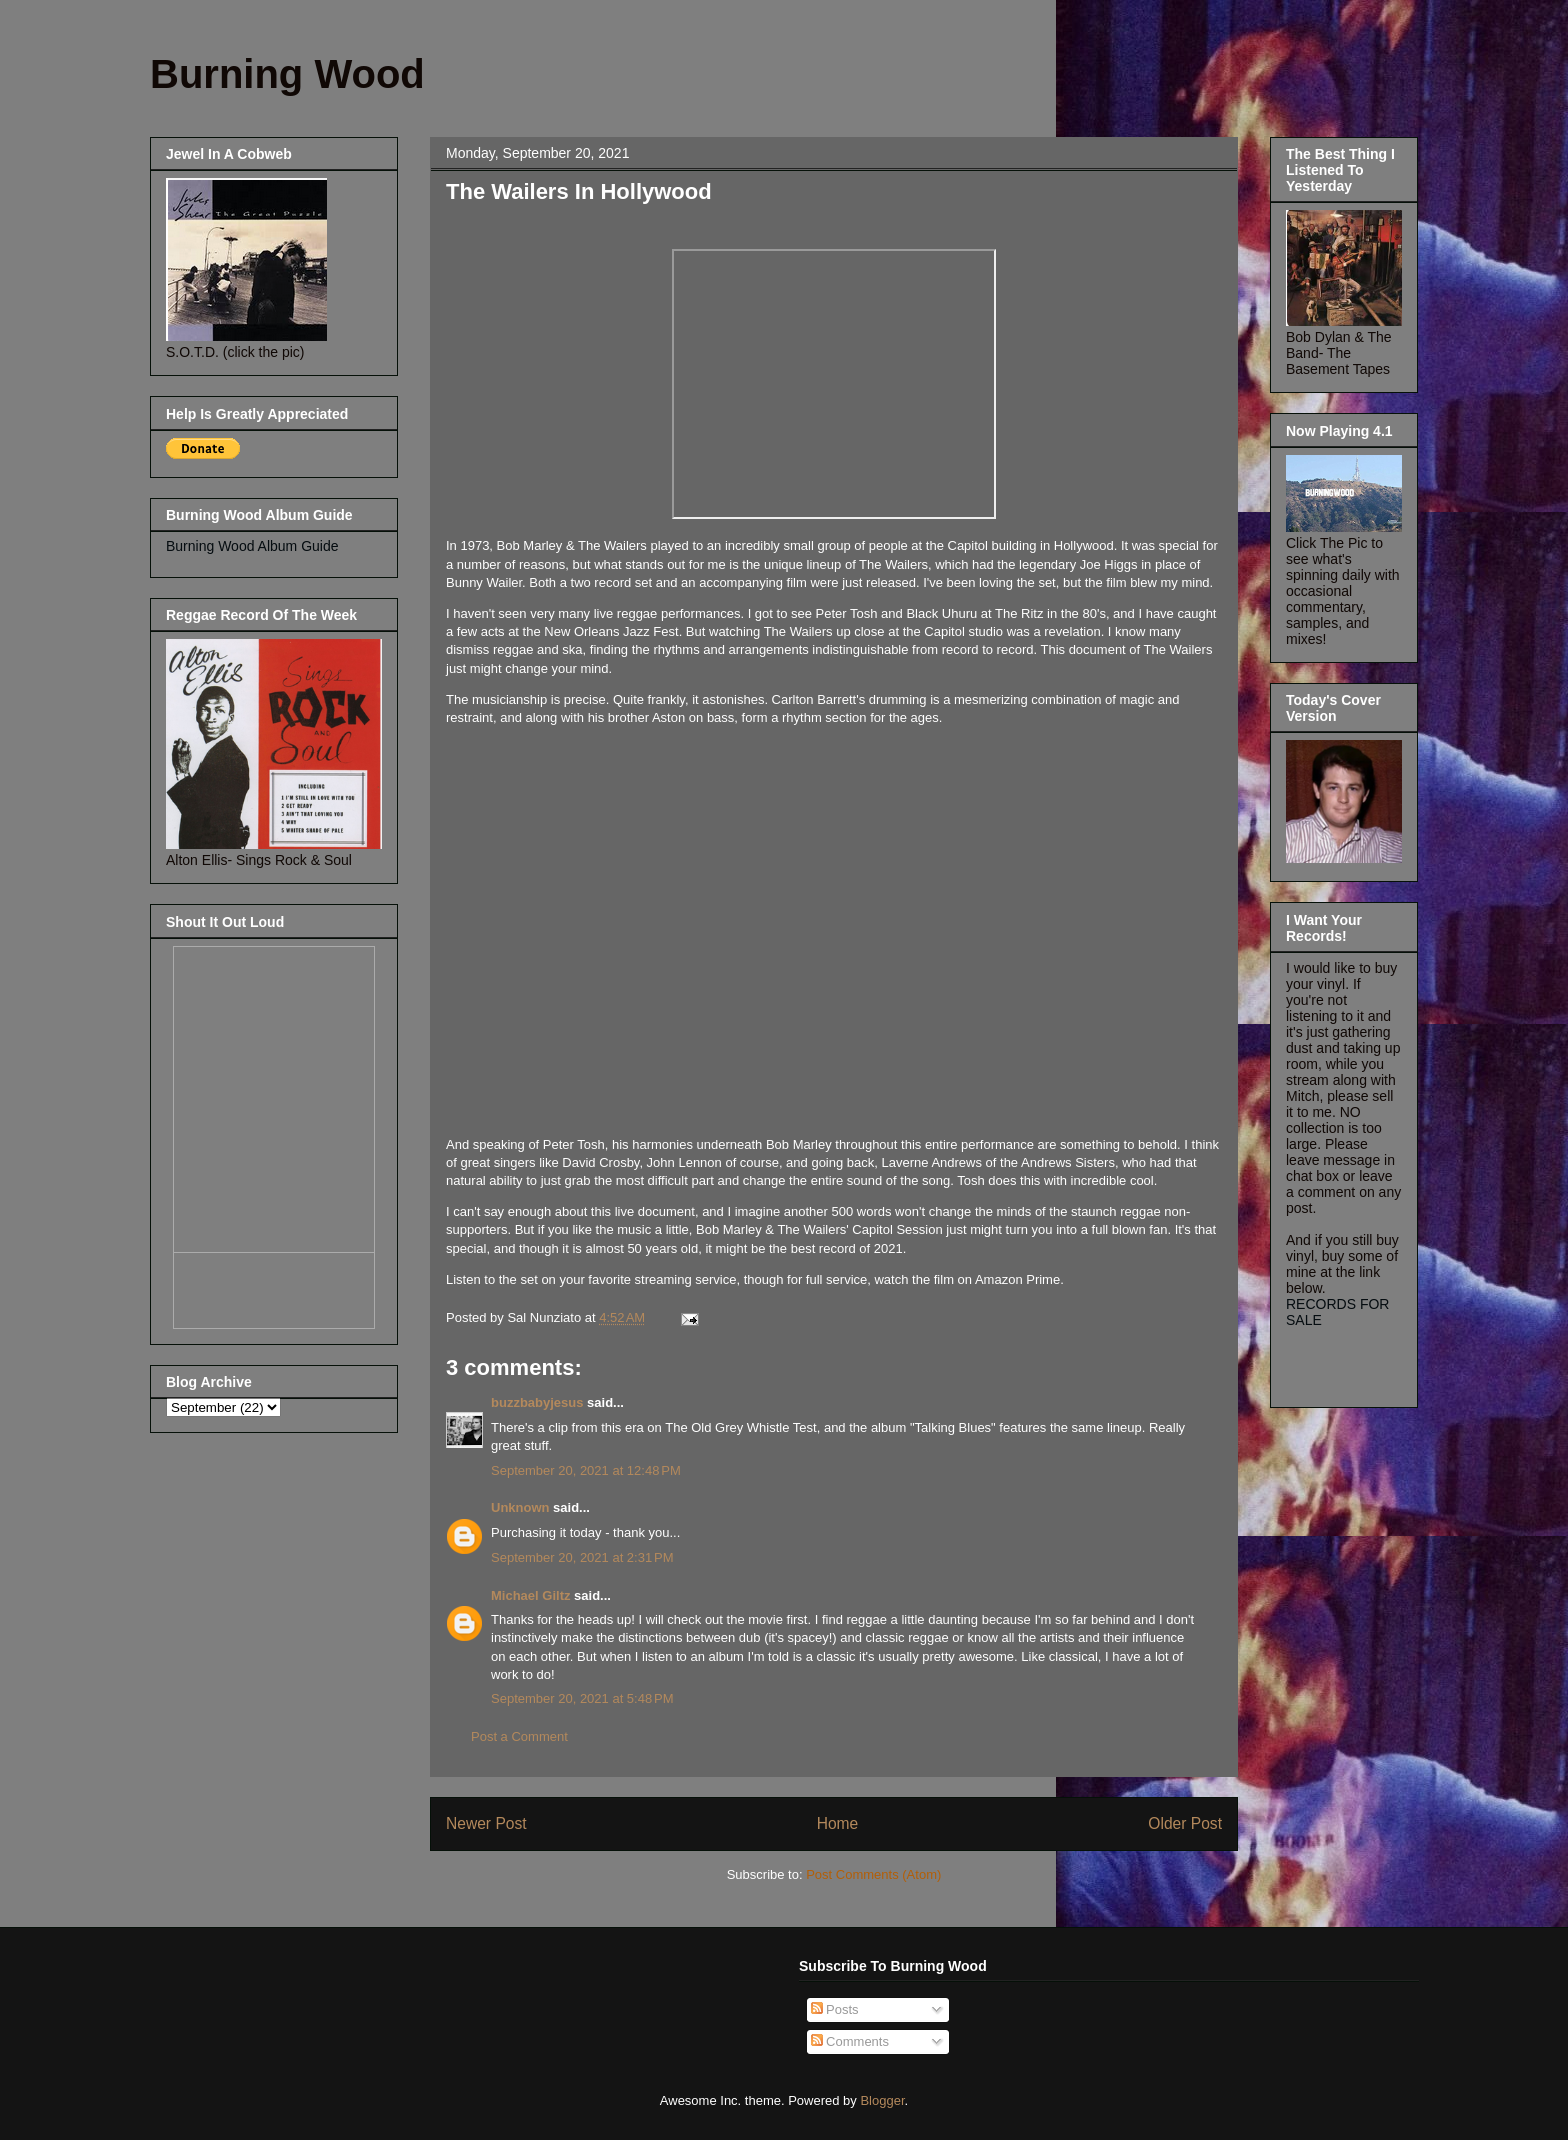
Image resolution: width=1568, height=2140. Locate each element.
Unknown (520, 1507)
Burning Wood (287, 74)
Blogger (882, 2100)
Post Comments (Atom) (873, 1874)
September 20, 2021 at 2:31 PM (582, 1557)
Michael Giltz (530, 1595)
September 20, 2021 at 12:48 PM (586, 1470)
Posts (835, 2009)
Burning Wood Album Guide (252, 546)
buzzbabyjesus (537, 1402)
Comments (850, 2041)
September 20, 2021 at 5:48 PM (582, 1698)
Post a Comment (519, 1736)
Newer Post (486, 1823)
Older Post (1185, 1823)
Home (838, 1823)
